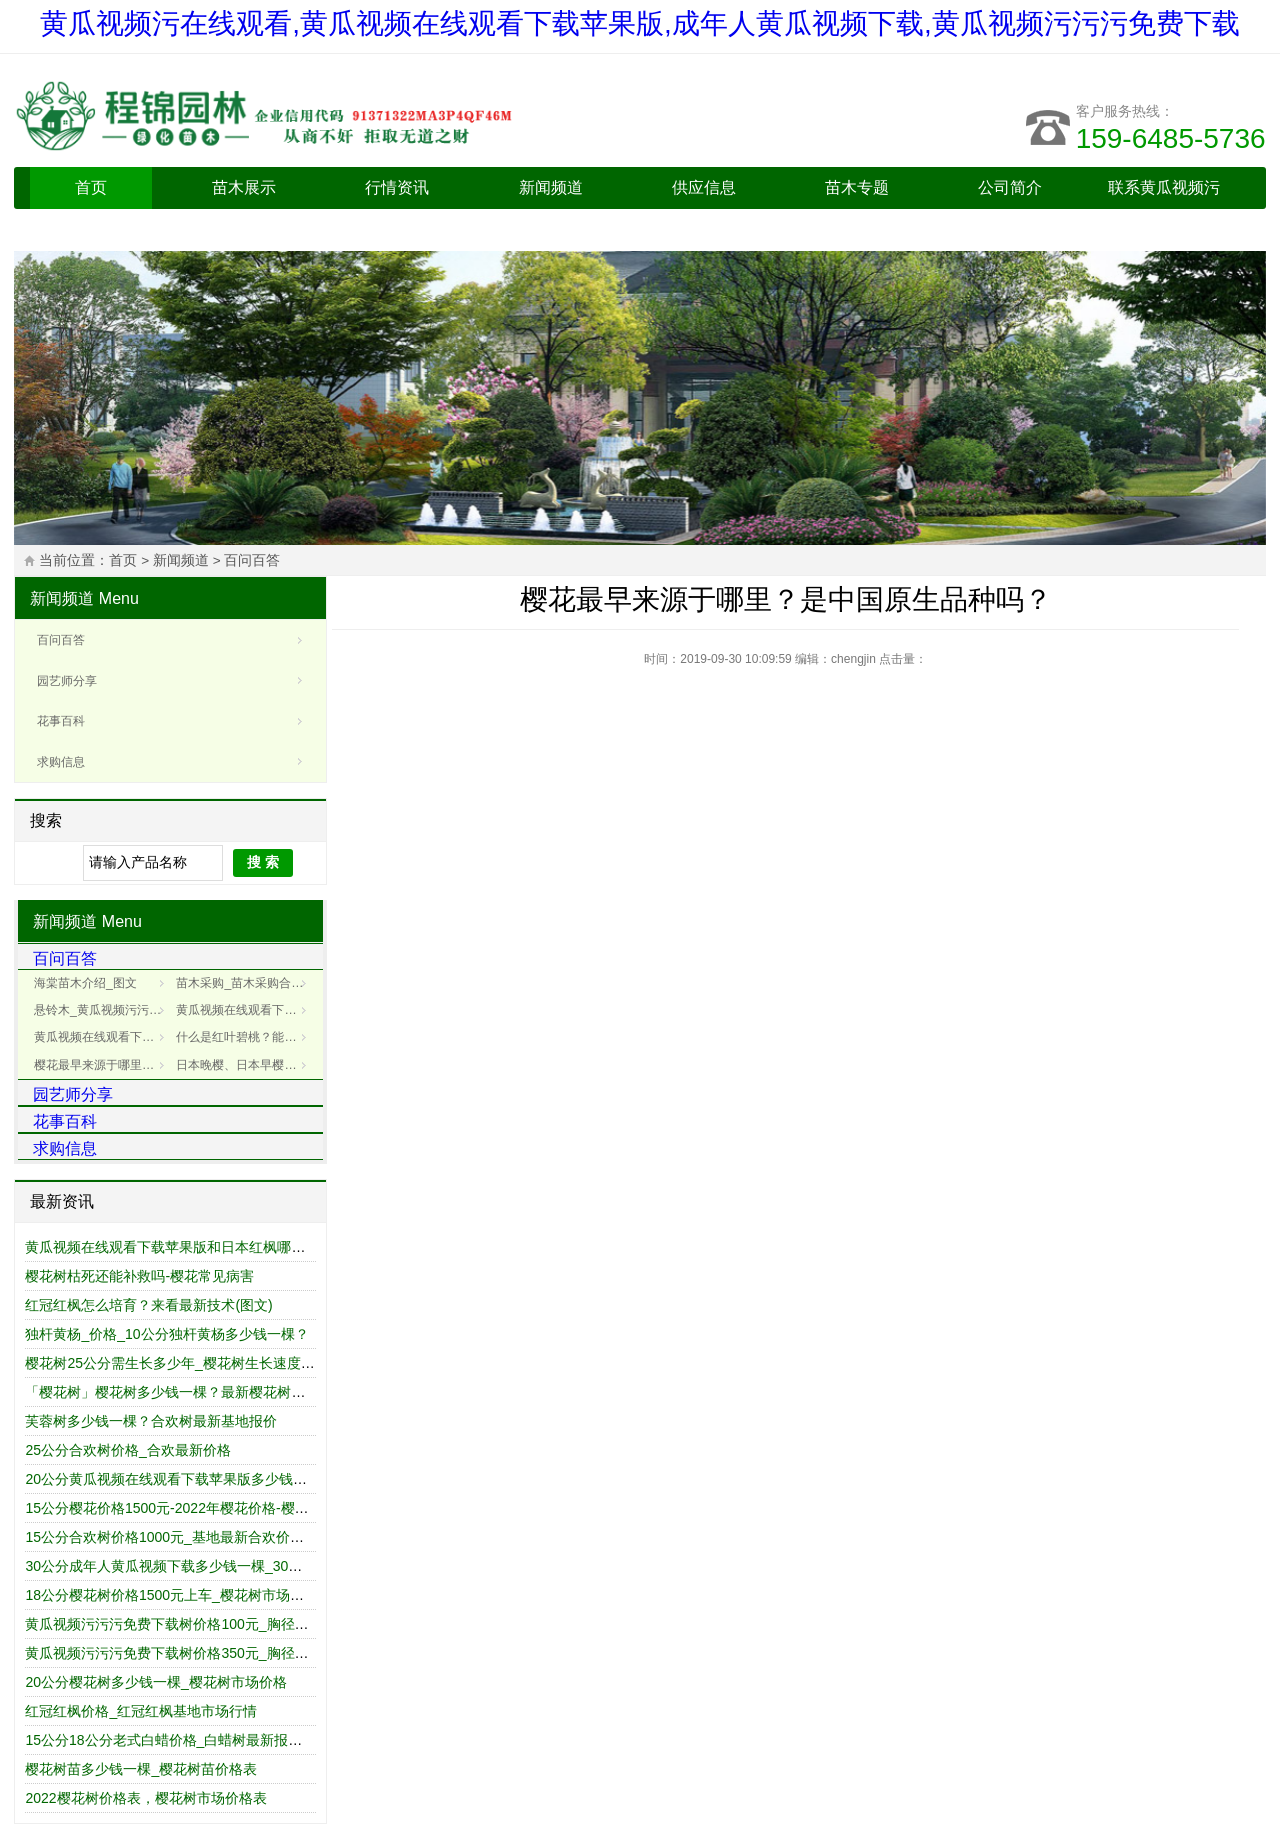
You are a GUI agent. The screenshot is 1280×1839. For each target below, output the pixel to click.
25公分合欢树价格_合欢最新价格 (127, 1450)
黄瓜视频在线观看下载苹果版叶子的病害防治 (244, 1010)
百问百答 (252, 560)
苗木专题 (857, 187)
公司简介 (1010, 187)
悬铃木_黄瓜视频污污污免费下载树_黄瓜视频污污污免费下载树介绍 (102, 1010)
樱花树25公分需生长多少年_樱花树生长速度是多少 (183, 1363)
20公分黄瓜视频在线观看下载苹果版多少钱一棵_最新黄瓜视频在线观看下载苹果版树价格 (302, 1479)
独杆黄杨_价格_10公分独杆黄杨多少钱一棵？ (166, 1334)
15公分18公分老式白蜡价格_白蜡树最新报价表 (170, 1740)
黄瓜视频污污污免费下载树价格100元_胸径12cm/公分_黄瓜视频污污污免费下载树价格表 (301, 1624)
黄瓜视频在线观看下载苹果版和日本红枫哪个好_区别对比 (204, 1247)
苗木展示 (244, 187)
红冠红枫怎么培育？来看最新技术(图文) (148, 1305)
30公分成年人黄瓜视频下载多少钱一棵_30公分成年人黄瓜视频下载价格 (247, 1566)
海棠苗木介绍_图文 (85, 983)
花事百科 (61, 721)
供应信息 (704, 187)
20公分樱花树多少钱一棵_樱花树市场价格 (155, 1682)
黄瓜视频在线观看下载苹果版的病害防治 (102, 1037)
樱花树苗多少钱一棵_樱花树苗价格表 (141, 1769)
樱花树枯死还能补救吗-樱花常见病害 (139, 1276)
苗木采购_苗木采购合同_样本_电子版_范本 (244, 983)
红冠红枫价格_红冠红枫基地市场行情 (141, 1711)
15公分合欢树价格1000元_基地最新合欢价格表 (171, 1537)
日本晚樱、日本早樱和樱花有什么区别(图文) (244, 1065)
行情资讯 (397, 187)
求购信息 (61, 762)
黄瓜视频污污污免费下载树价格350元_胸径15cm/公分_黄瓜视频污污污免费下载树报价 (294, 1653)
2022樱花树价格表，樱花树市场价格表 (145, 1798)
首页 (91, 187)
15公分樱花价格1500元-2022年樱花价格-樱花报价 (180, 1508)
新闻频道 (551, 187)
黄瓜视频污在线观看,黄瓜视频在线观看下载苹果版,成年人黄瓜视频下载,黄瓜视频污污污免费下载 (639, 23)
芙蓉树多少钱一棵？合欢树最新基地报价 (151, 1421)
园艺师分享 (67, 681)
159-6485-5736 (1171, 138)
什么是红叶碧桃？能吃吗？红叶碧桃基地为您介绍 (244, 1037)
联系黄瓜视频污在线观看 (1164, 208)
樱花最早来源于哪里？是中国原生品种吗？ (102, 1065)
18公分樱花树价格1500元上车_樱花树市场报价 (171, 1595)
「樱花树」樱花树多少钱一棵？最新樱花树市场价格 (186, 1392)
